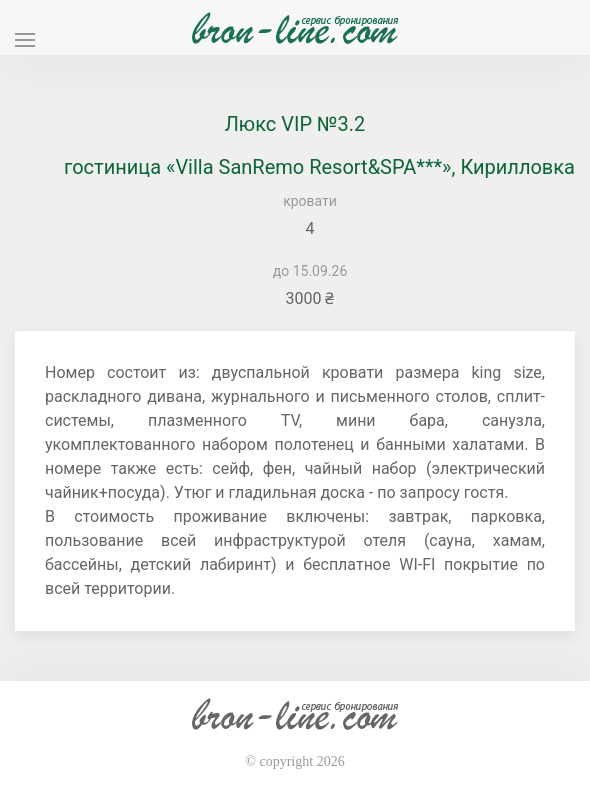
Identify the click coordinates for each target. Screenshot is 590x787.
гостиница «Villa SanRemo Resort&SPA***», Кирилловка (319, 167)
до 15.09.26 (310, 271)
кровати (310, 201)
